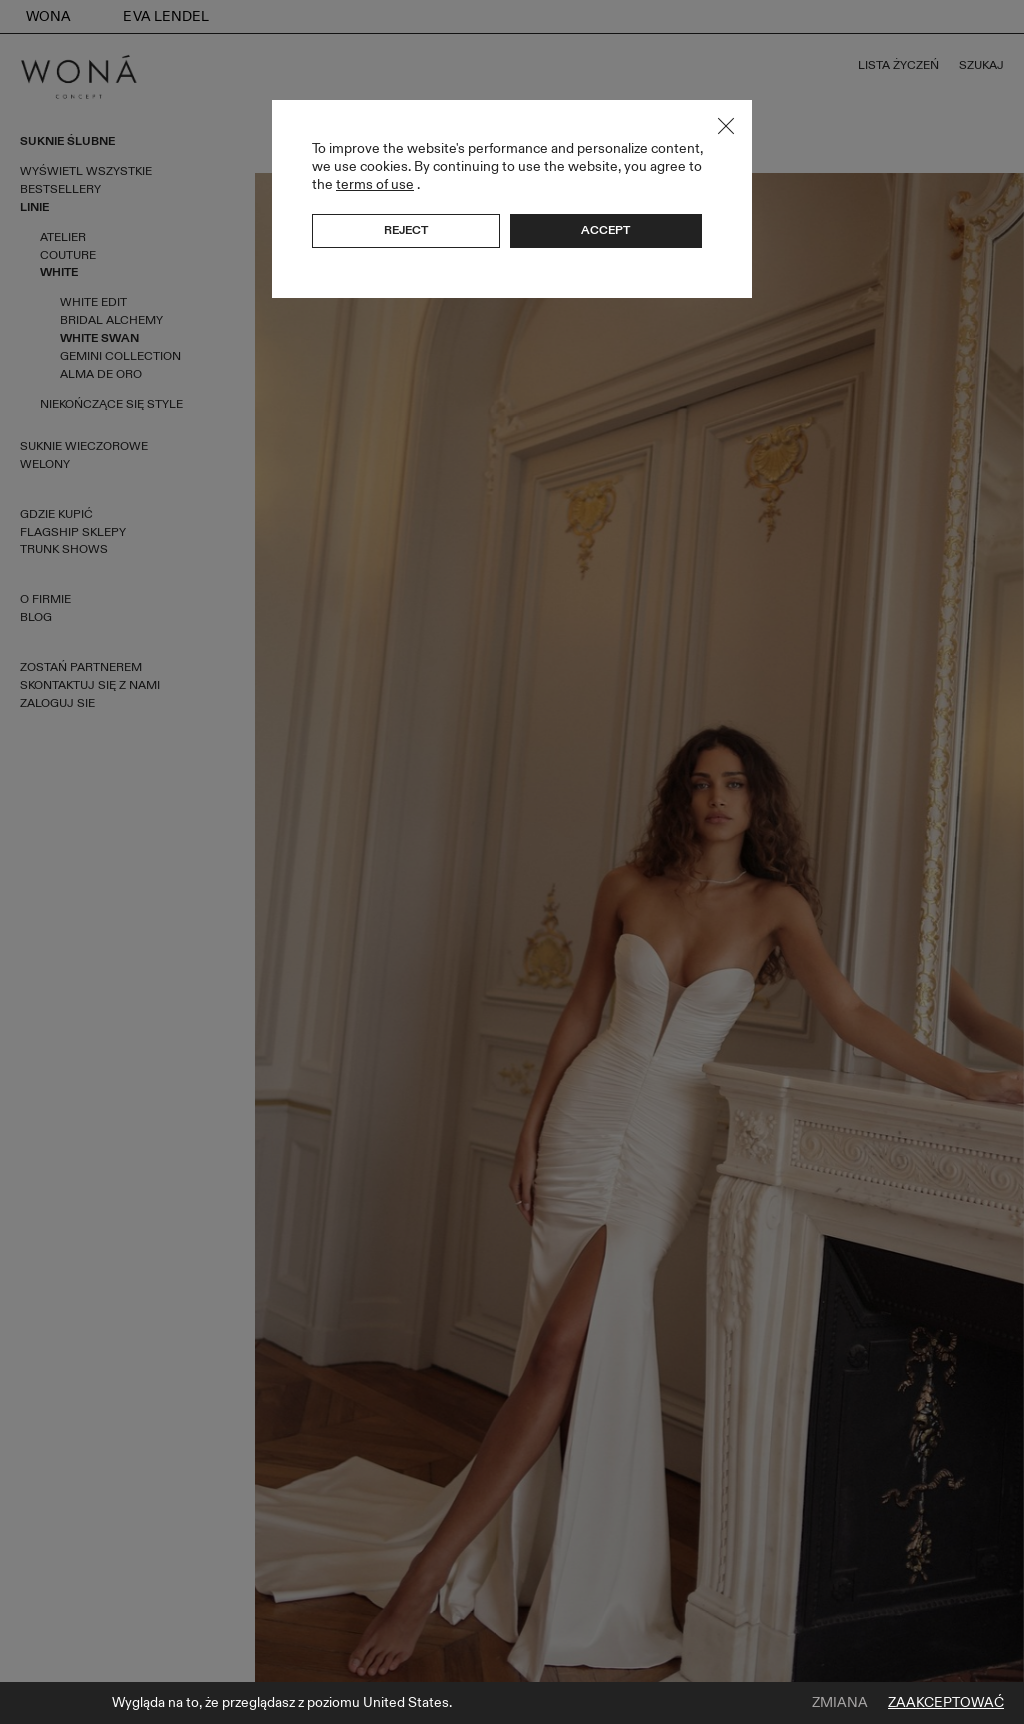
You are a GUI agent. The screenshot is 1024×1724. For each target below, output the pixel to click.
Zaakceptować (946, 1703)
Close (726, 126)
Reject (406, 230)
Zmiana (840, 1703)
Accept (605, 230)
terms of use (375, 184)
